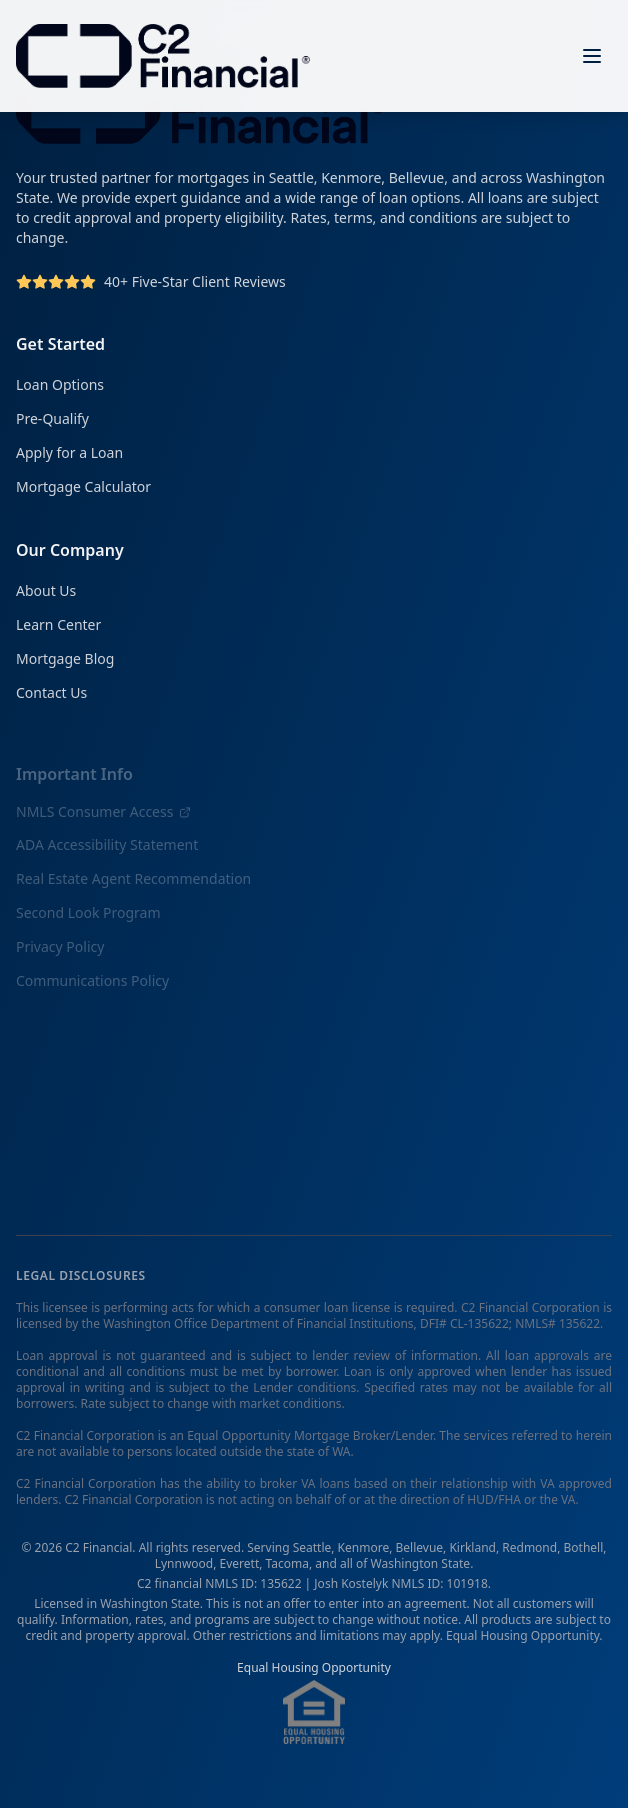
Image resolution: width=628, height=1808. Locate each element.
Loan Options (60, 384)
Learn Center (58, 626)
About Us (46, 592)
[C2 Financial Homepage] (163, 56)
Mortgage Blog (65, 660)
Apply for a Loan (69, 452)
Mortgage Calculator (83, 486)
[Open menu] (592, 56)
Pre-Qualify (52, 418)
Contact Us (51, 694)
